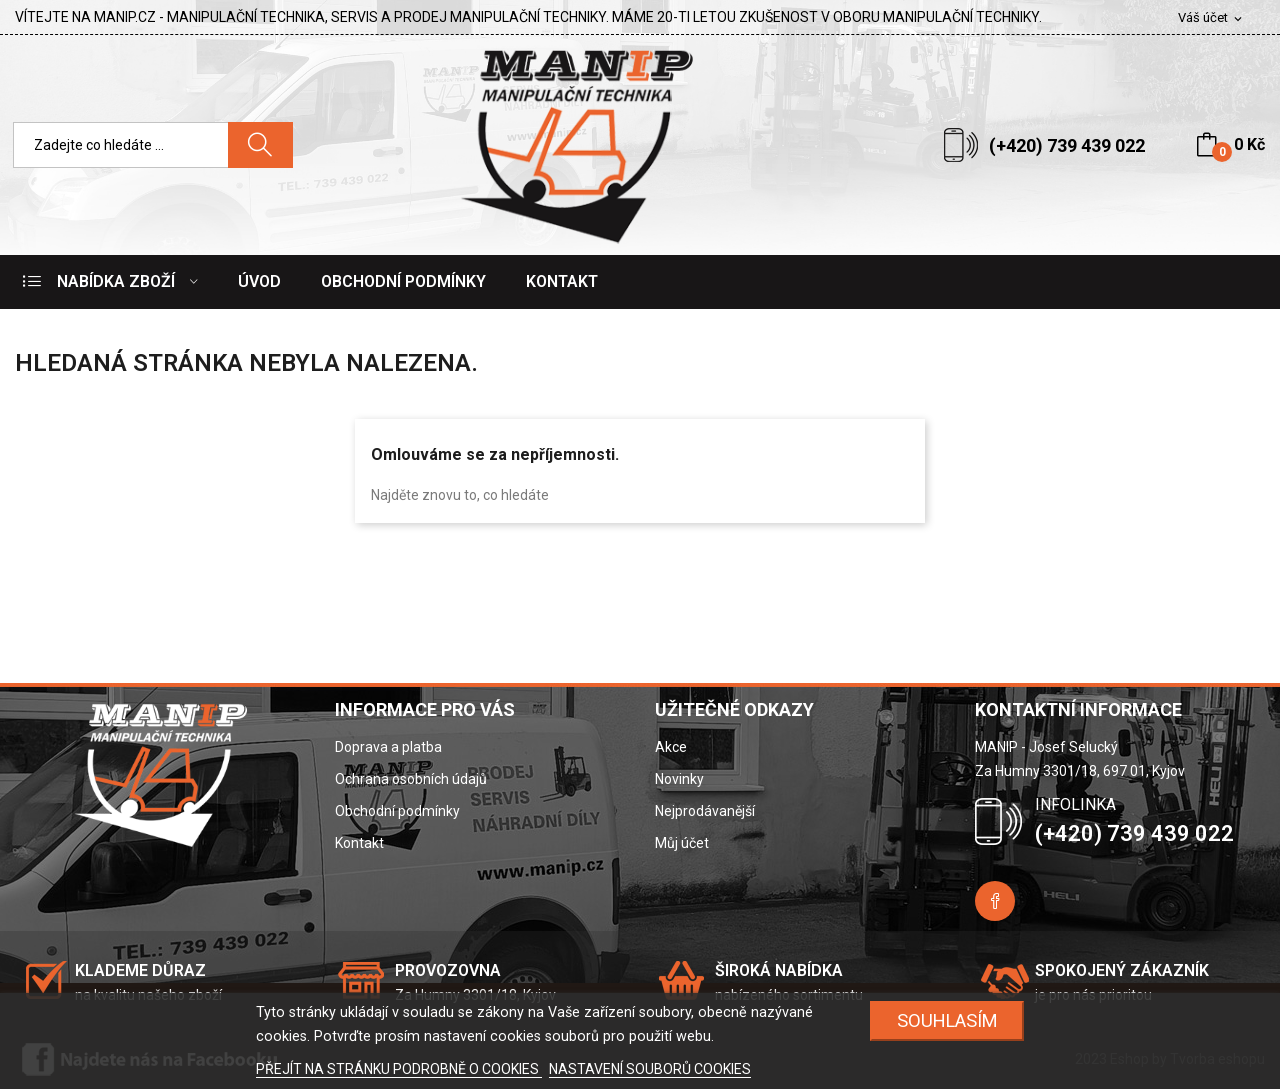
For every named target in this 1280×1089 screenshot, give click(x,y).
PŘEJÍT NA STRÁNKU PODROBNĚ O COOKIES (399, 1069)
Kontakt (359, 843)
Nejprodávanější (705, 811)
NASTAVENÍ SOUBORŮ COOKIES (650, 1069)
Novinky (679, 779)
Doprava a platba (388, 747)
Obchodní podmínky (397, 811)
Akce (671, 747)
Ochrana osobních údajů (411, 779)
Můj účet (682, 843)
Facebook (995, 901)
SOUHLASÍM (947, 1020)
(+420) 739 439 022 (1067, 145)
